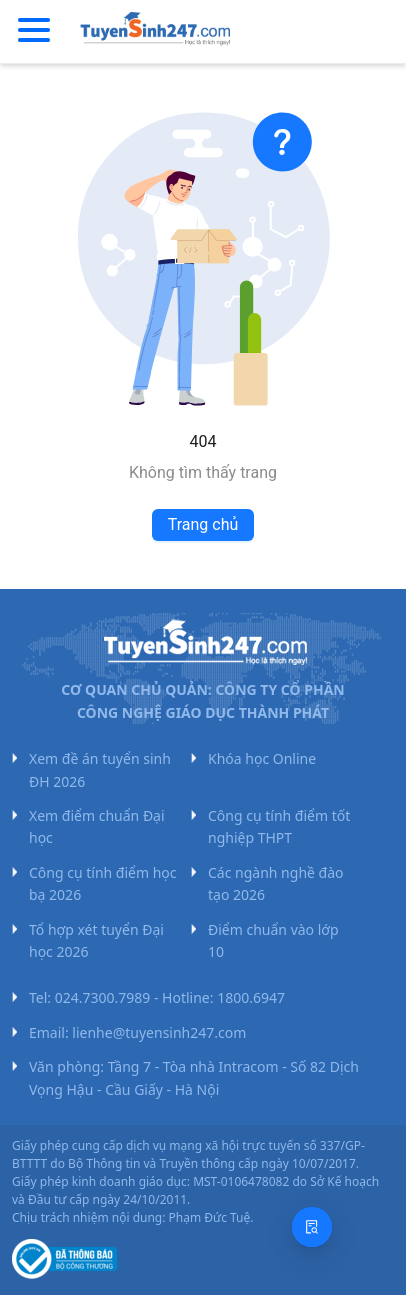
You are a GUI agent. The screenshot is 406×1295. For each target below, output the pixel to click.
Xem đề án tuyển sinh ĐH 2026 (100, 769)
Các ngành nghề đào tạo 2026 (276, 883)
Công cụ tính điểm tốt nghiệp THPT (279, 826)
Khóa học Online (262, 758)
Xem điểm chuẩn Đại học (97, 826)
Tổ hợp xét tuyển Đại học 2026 (96, 940)
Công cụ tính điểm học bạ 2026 (103, 883)
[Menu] (34, 31)
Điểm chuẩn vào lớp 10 (273, 940)
